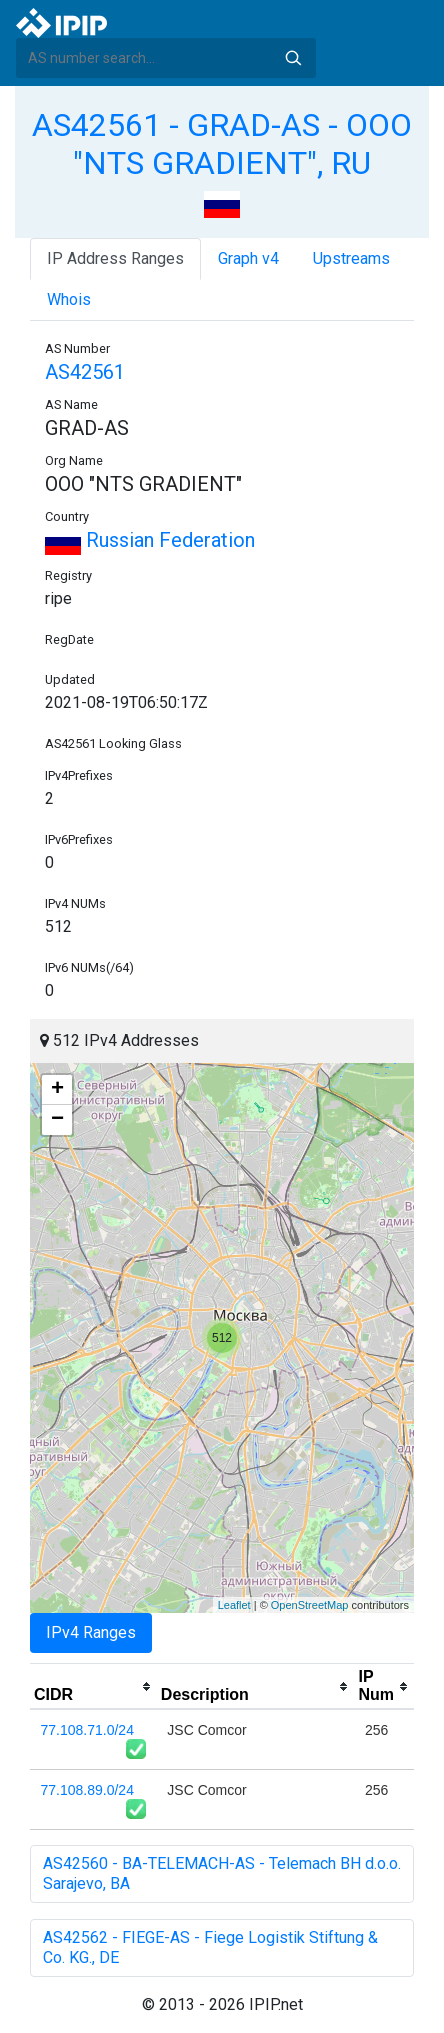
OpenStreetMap (310, 1605)
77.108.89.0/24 (87, 1790)
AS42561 (85, 372)
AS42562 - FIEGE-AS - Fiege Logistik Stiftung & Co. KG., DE (210, 1947)
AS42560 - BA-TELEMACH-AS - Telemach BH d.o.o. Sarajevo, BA (222, 1873)
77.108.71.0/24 (87, 1730)
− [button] (57, 1120)
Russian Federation (150, 540)
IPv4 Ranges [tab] (91, 1632)
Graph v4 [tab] (248, 258)
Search (293, 58)
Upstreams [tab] (351, 258)
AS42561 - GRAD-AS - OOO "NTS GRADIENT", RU (222, 144)
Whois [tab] (69, 299)
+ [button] (57, 1090)
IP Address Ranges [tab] (115, 258)
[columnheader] (93, 1687)
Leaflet (234, 1605)
